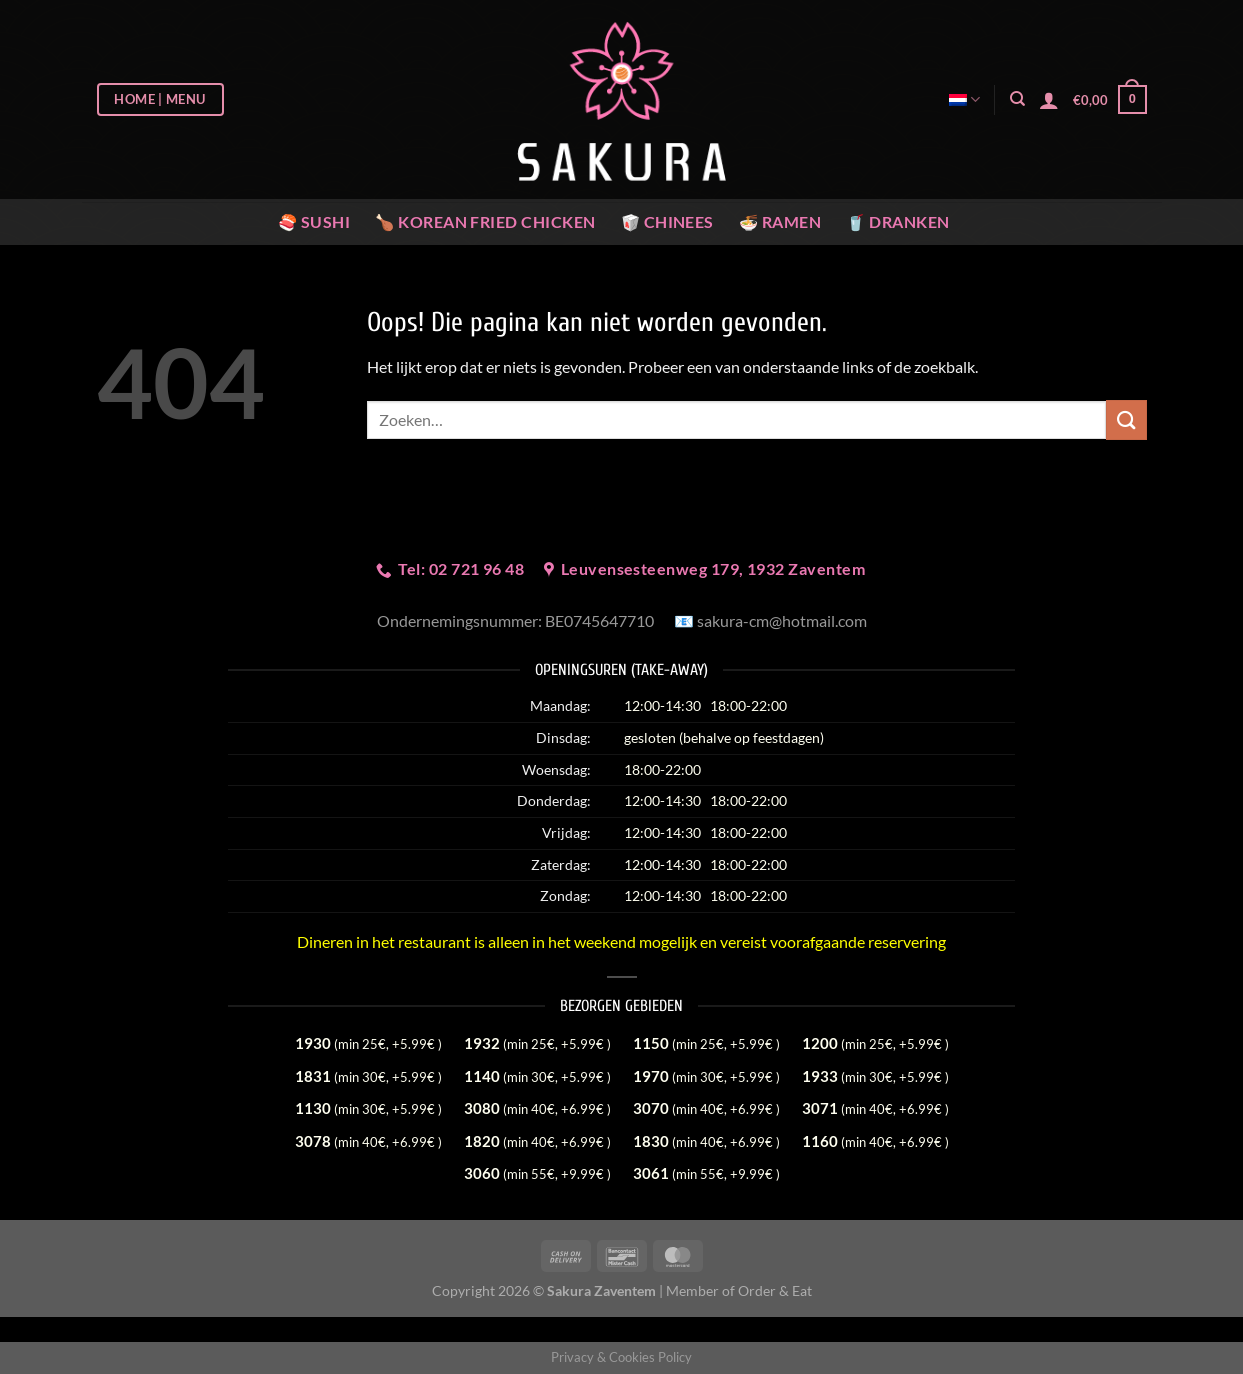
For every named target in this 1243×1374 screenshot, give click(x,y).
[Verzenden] (1126, 419)
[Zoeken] (1017, 99)
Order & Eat (775, 1290)
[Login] (1049, 100)
